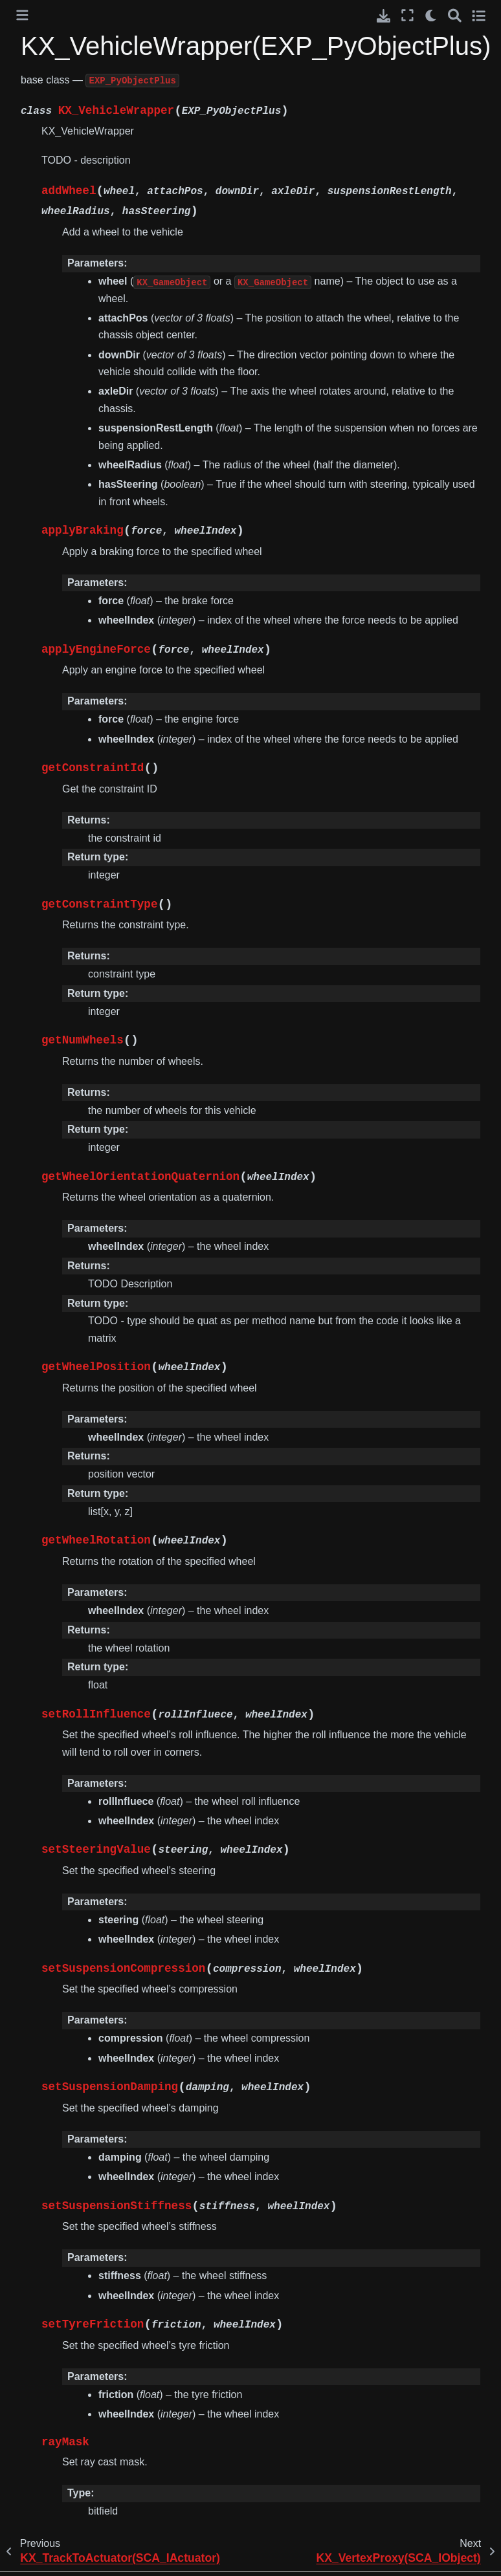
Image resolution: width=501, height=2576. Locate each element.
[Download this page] (383, 16)
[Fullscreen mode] (407, 15)
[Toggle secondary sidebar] (479, 15)
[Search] (455, 15)
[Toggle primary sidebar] (22, 15)
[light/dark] (431, 15)
